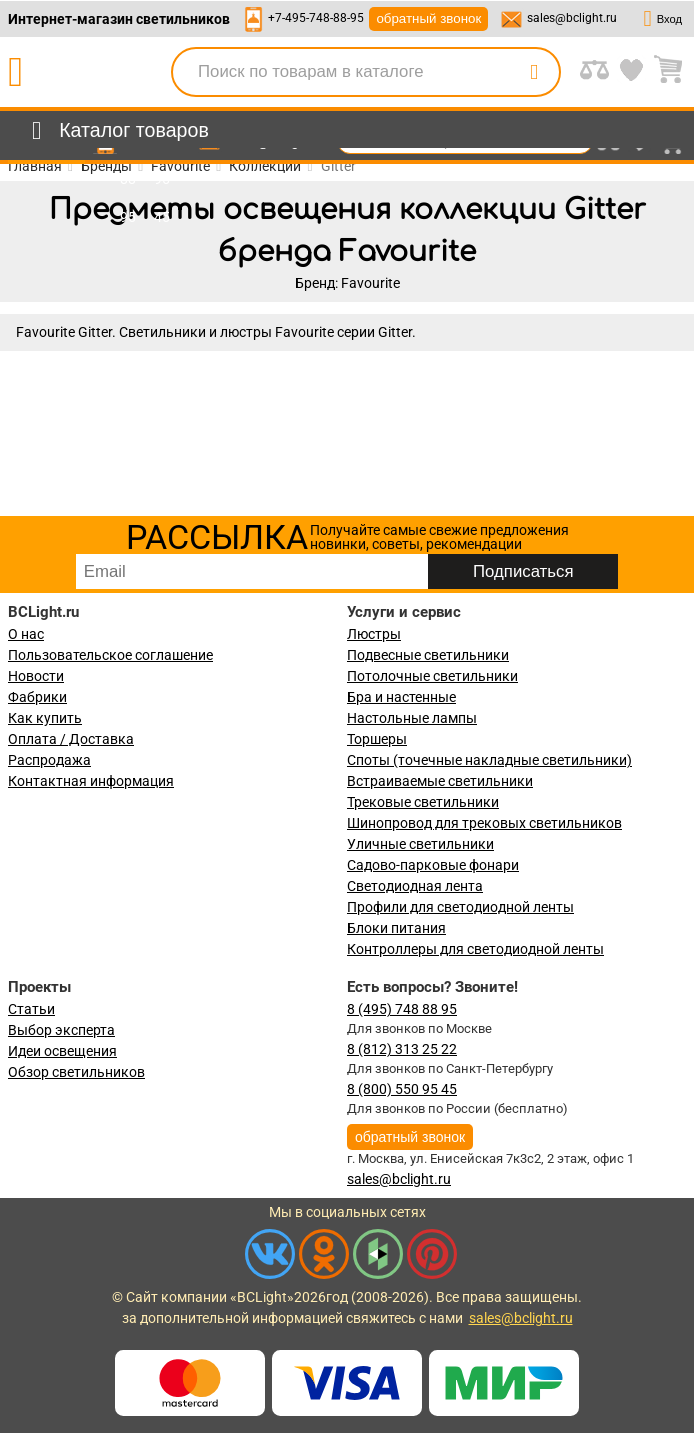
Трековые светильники (423, 802)
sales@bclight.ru (572, 18)
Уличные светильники (420, 844)
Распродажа (49, 760)
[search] (534, 72)
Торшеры (377, 739)
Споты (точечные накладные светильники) (489, 760)
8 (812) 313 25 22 (402, 1049)
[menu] (116, 131)
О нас (26, 634)
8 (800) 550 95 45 (402, 1089)
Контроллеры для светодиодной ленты (475, 949)
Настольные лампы (412, 718)
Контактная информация (91, 781)
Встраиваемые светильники (440, 781)
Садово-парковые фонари (433, 865)
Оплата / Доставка (71, 739)
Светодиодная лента (415, 886)
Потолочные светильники (432, 676)
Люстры (374, 634)
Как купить (45, 718)
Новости (36, 676)
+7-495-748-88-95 (316, 18)
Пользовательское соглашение (110, 655)
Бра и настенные (401, 697)
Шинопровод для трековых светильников (484, 823)
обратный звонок (428, 18)
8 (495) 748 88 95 (402, 1009)
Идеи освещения (62, 1051)
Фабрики (37, 697)
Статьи (31, 1009)
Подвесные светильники (428, 655)
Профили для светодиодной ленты (460, 907)
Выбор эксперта (61, 1030)
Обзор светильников (76, 1072)
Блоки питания (396, 928)
